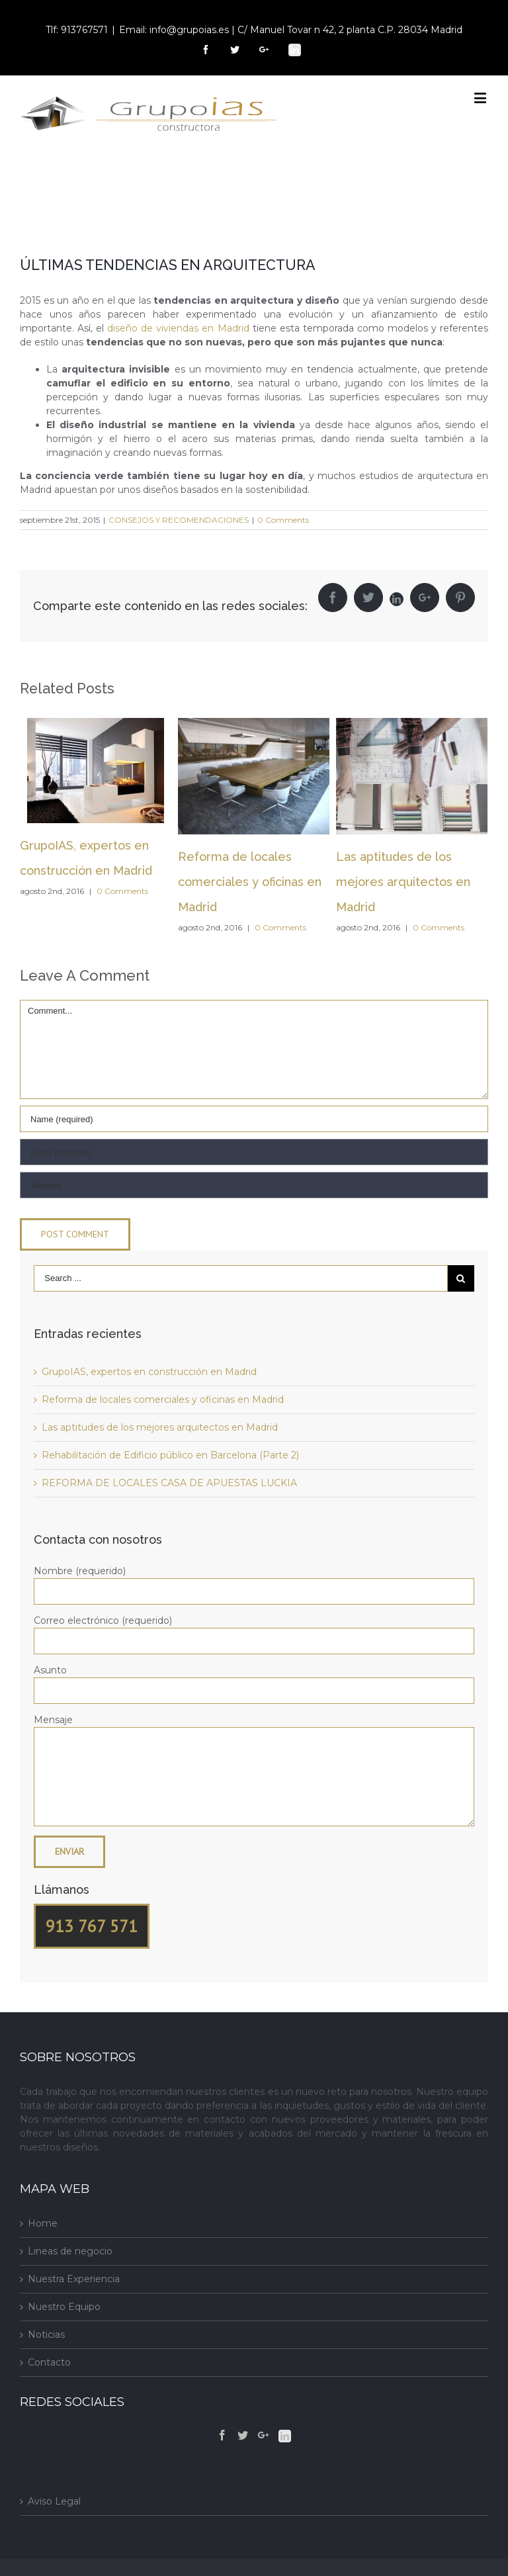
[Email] (254, 1152)
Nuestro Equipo (64, 2307)
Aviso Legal (54, 2501)
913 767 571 (92, 1926)
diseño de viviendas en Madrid (178, 328)
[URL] (254, 1185)
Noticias (46, 2334)
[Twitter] (242, 2435)
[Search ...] (241, 1278)
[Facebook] (222, 2435)
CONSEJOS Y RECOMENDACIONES (178, 520)
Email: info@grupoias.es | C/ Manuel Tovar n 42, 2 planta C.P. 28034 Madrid (290, 30)
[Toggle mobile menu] (481, 98)
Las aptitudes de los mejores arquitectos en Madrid (403, 882)
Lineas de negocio (70, 2251)
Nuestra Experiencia (74, 2279)
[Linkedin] (284, 2436)
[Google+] (263, 2435)
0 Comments (283, 520)
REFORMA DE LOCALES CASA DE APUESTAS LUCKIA (169, 1483)
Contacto (49, 2362)
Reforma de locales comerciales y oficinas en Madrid (249, 882)
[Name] (254, 1119)
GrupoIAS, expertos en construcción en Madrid (149, 1372)
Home (43, 2223)
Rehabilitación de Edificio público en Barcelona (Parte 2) (170, 1455)
